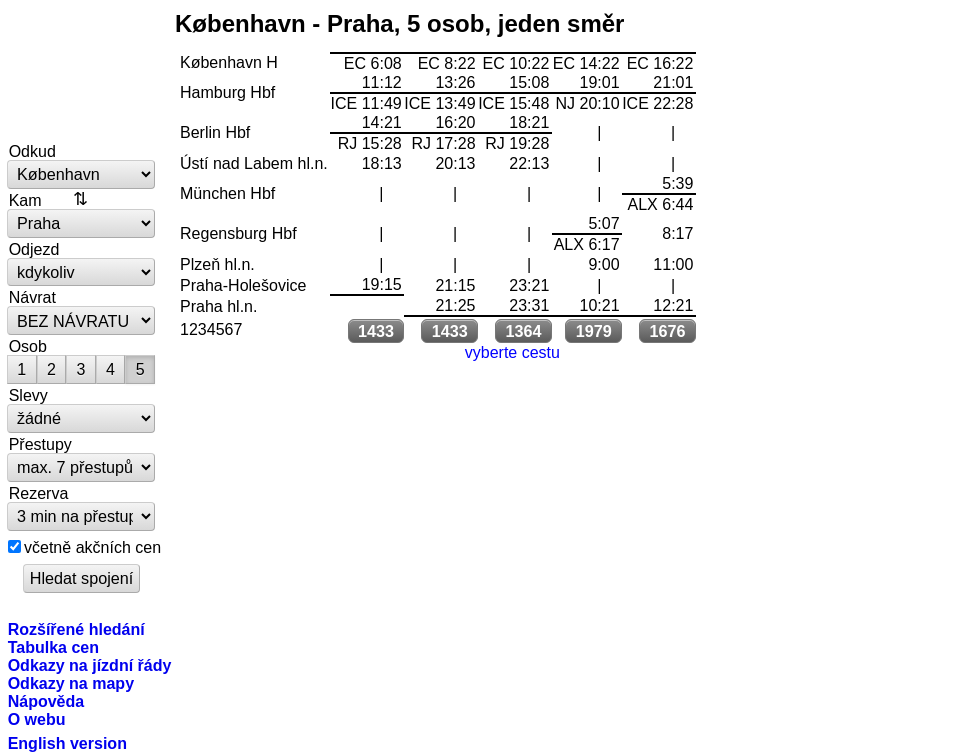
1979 (594, 331)
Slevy (28, 395)
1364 (524, 331)
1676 (668, 331)
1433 (376, 331)
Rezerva (39, 493)
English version (67, 743)
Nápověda (46, 701)
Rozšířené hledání (76, 629)
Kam (25, 200)
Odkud (32, 151)
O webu (37, 719)
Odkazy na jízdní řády (90, 665)
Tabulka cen (53, 647)
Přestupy (40, 444)
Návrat (32, 297)
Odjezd (34, 249)
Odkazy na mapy (71, 683)
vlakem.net (82, 72)
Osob (28, 346)
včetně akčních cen (92, 547)
